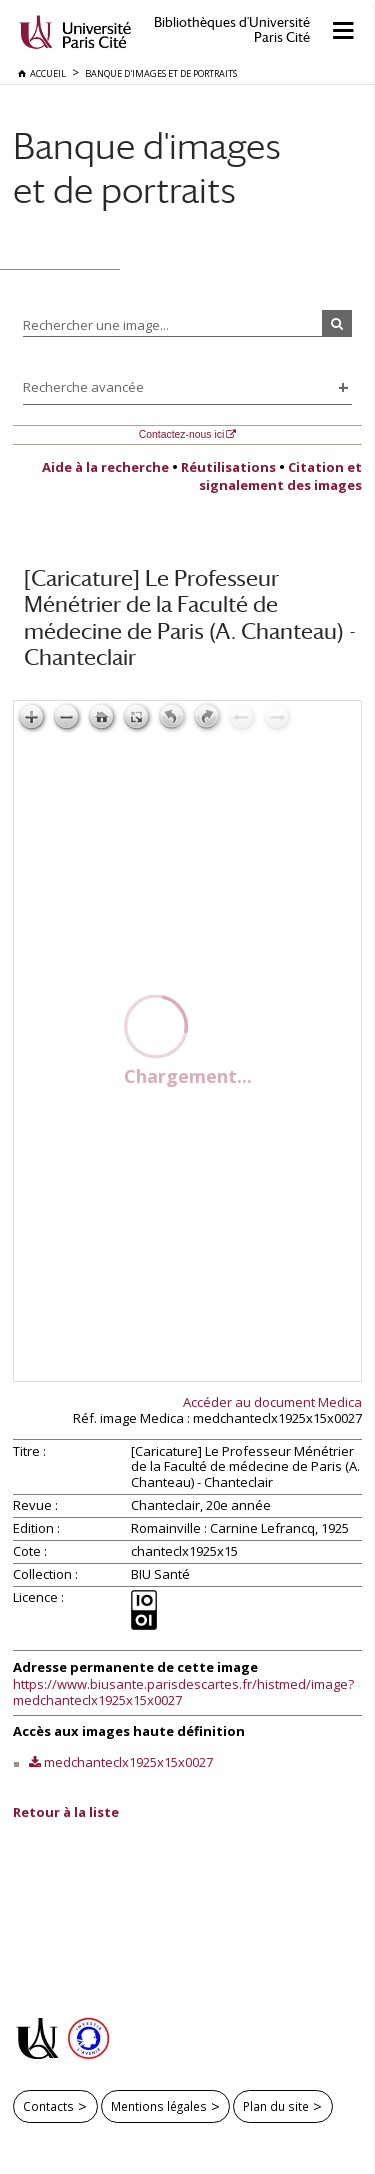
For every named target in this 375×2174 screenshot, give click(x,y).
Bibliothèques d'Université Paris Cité (232, 30)
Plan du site (276, 2106)
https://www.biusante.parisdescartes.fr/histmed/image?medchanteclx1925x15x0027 (183, 1692)
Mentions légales (159, 2106)
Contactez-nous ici (181, 434)
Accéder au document (272, 1402)
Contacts (48, 2106)
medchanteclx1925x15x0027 (128, 1762)
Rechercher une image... (96, 325)
